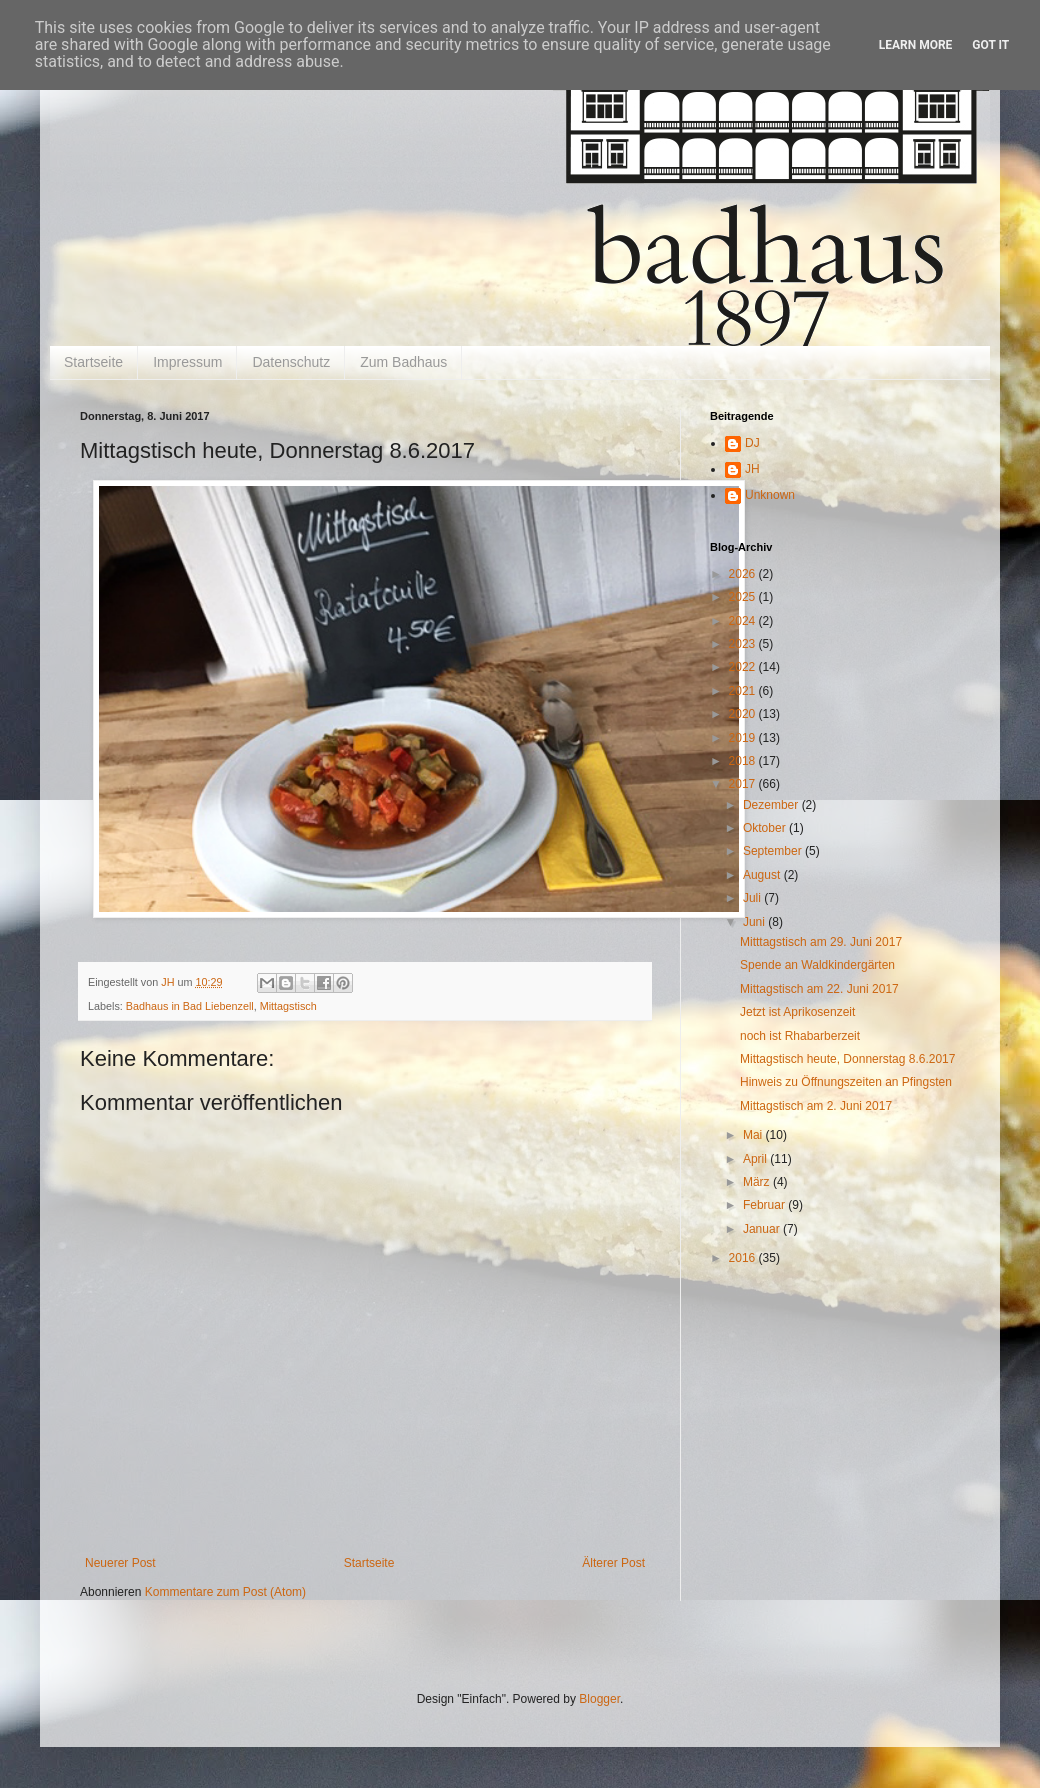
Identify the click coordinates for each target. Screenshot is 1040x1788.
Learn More (916, 45)
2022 (744, 667)
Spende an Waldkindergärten (817, 965)
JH (752, 469)
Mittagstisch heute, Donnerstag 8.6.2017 (847, 1059)
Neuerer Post (120, 1563)
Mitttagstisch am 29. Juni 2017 (821, 942)
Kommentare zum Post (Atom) (225, 1592)
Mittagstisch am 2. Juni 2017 (816, 1106)
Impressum (187, 362)
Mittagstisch (288, 1006)
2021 (744, 691)
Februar (765, 1205)
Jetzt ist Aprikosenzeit (797, 1012)
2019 (744, 738)
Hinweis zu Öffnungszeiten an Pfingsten (846, 1082)
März (758, 1182)
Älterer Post (613, 1563)
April (756, 1159)
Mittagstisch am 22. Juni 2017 (819, 989)
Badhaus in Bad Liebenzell (190, 1006)
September (774, 851)
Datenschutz (291, 362)
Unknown (770, 495)
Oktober (766, 828)
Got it (990, 45)
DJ (752, 443)
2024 (744, 621)
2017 (744, 784)
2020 (744, 714)
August (763, 875)
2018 (744, 761)
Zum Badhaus (403, 362)
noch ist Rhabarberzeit (800, 1036)
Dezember (772, 805)
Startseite (93, 362)
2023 (744, 644)
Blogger (599, 1699)
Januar (763, 1229)
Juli (753, 898)
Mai (754, 1135)
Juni (755, 922)
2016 (744, 1258)
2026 (744, 574)
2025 (744, 597)
